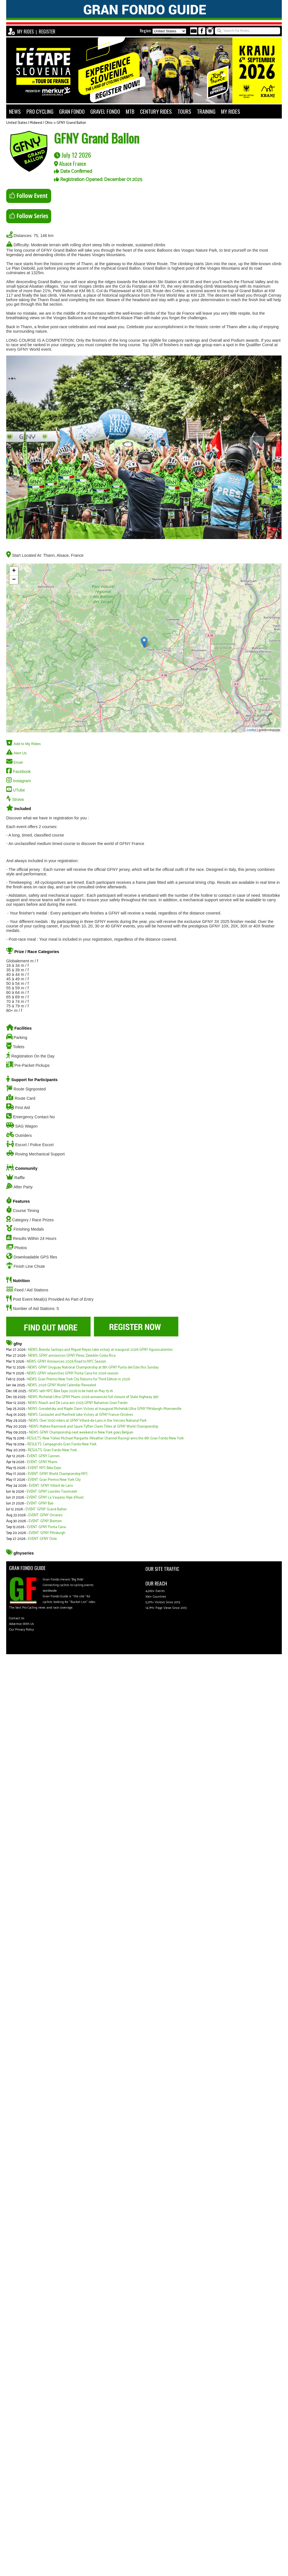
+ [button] (14, 571)
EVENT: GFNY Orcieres (45, 1515)
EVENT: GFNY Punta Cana (46, 1527)
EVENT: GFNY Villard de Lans (51, 1486)
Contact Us (16, 1618)
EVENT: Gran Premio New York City (54, 1480)
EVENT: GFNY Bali (40, 1503)
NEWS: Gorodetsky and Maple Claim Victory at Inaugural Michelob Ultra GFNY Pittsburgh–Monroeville (104, 1409)
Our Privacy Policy (21, 1629)
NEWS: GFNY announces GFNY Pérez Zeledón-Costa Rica (72, 1356)
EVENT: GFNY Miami (42, 1462)
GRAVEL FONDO (105, 111)
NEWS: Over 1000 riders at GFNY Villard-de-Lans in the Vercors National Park (88, 1421)
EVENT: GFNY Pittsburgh (47, 1533)
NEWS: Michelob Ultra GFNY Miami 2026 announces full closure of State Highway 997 (93, 1397)
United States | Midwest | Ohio (29, 123)
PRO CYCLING (39, 111)
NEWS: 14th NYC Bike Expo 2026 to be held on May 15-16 (71, 1391)
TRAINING (206, 111)
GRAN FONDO (72, 111)
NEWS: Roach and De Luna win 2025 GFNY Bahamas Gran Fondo (77, 1403)
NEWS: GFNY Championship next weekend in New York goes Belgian (81, 1432)
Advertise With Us (21, 1624)
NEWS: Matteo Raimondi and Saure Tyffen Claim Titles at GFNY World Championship (93, 1427)
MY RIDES (25, 31)
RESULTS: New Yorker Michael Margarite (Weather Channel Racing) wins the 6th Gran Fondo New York (105, 1438)
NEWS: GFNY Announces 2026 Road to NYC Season (66, 1362)
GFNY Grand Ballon (71, 123)
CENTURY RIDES (156, 111)
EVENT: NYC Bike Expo (44, 1468)
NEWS (15, 111)
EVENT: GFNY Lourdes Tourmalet (52, 1492)
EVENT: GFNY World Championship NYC (58, 1474)
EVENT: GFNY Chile (42, 1539)
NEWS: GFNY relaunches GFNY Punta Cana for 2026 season (72, 1373)
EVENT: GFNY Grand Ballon (46, 1509)
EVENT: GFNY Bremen (45, 1521)
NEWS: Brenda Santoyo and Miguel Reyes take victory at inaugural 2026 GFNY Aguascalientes (100, 1350)
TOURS (184, 111)
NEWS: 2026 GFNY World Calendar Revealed (62, 1385)
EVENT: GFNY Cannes (43, 1456)
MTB (130, 111)
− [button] (14, 580)
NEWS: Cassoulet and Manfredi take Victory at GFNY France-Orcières (80, 1415)
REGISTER (47, 31)
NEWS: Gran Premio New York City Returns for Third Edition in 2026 (78, 1379)
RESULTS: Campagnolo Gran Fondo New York (61, 1444)
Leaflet (251, 730)
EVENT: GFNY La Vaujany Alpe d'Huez (55, 1498)
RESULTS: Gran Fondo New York (52, 1450)
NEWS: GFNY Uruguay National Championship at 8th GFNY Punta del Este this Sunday (93, 1367)
